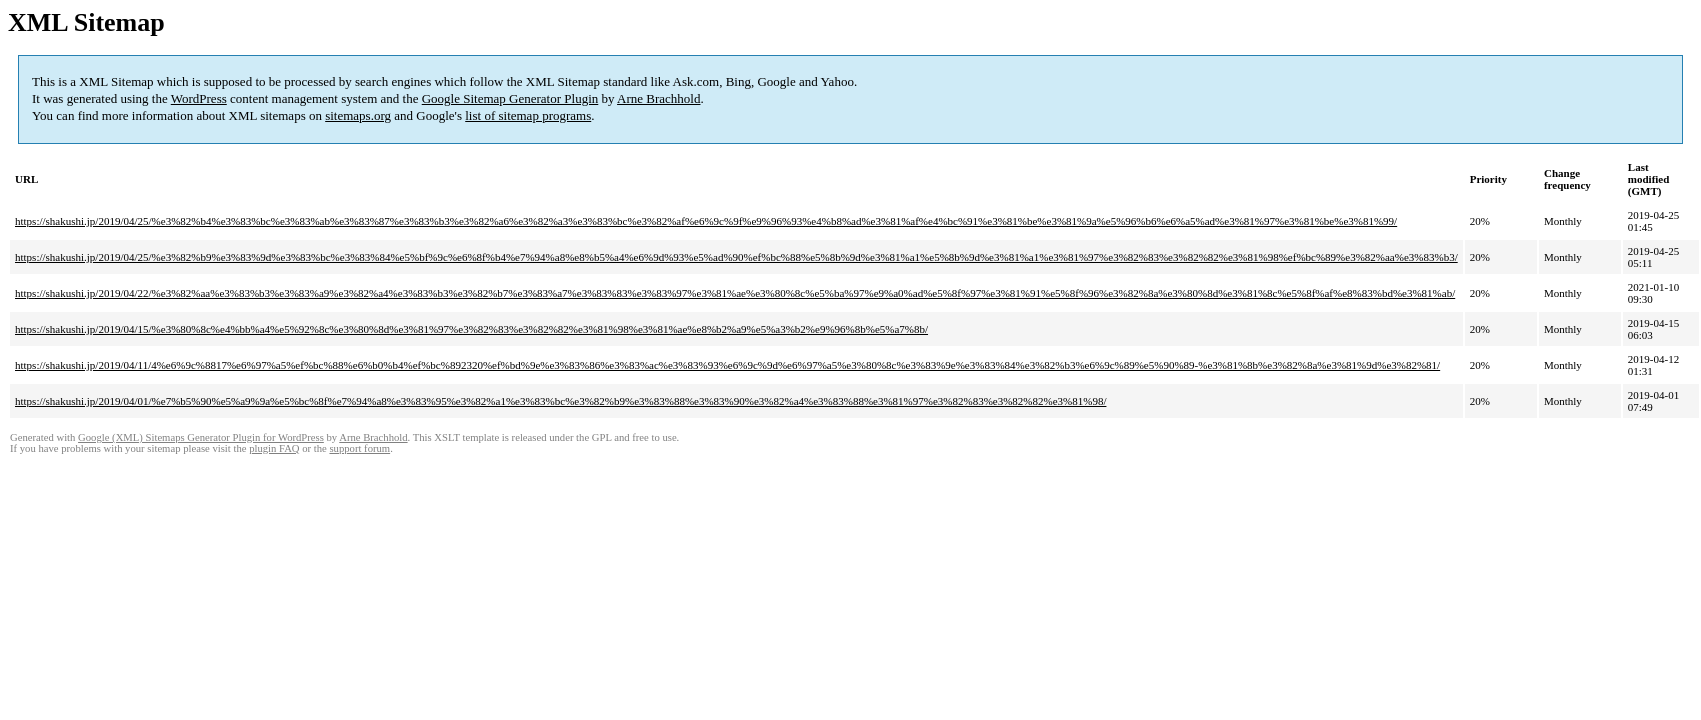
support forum (359, 448)
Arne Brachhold (658, 98)
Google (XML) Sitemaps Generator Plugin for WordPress (201, 437)
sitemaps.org (358, 115)
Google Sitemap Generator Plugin (510, 98)
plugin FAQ (274, 448)
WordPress (199, 98)
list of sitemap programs (528, 115)
